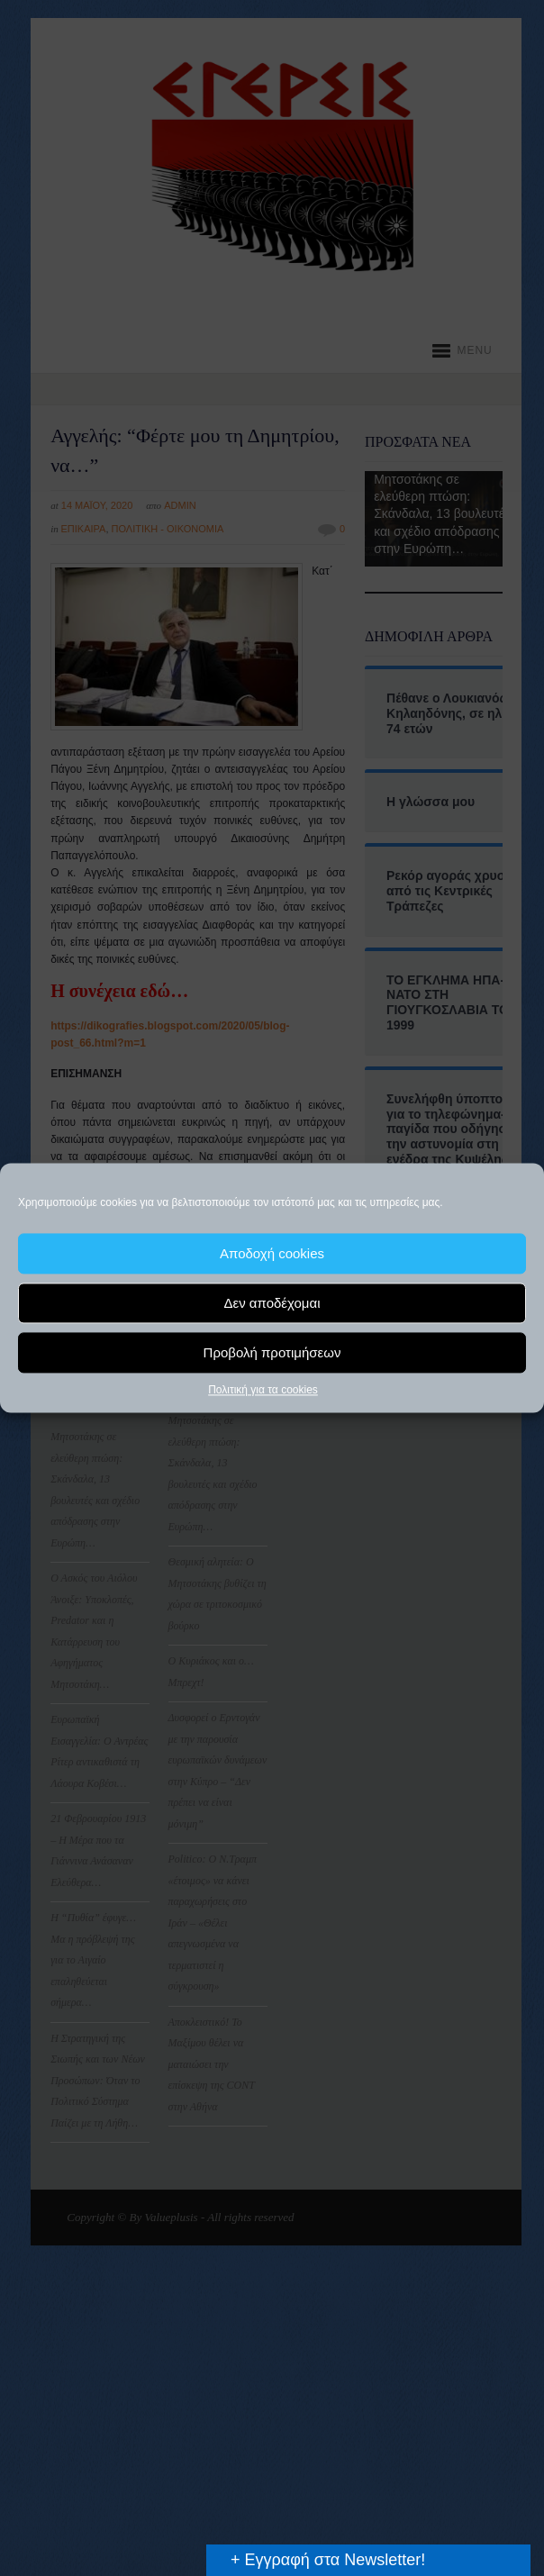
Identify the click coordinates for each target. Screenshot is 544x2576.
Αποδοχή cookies (272, 1253)
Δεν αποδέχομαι (271, 1303)
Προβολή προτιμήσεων (272, 1352)
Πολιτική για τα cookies (263, 1389)
